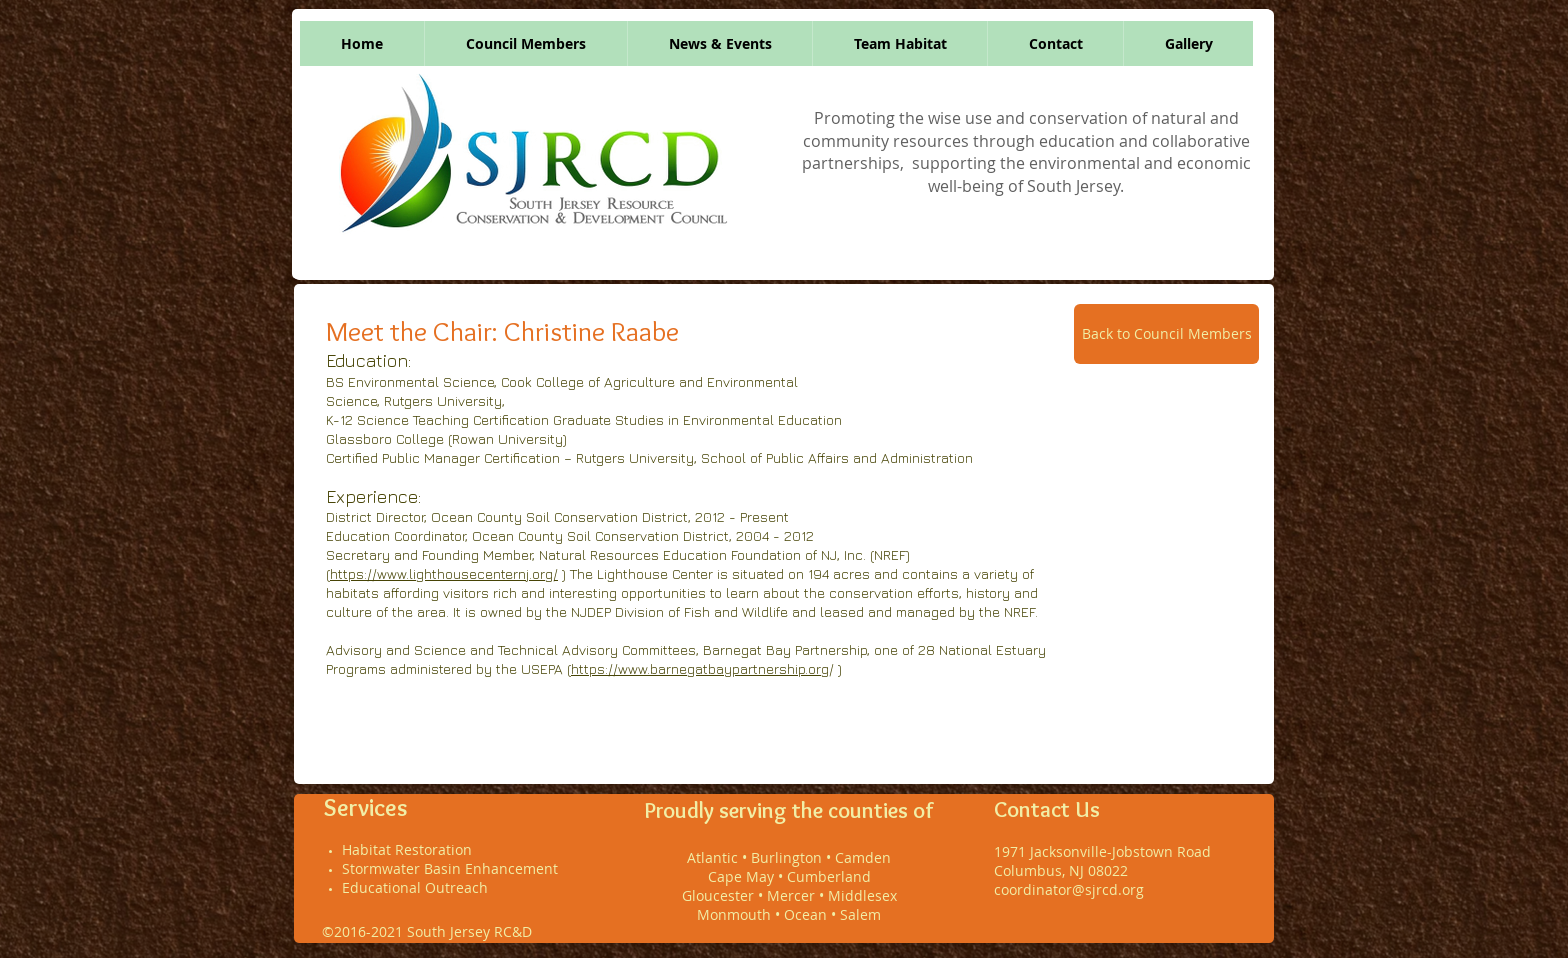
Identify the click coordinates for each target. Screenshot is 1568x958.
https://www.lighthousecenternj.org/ (444, 573)
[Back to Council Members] (1166, 334)
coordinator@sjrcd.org (1069, 889)
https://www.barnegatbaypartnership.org (700, 668)
